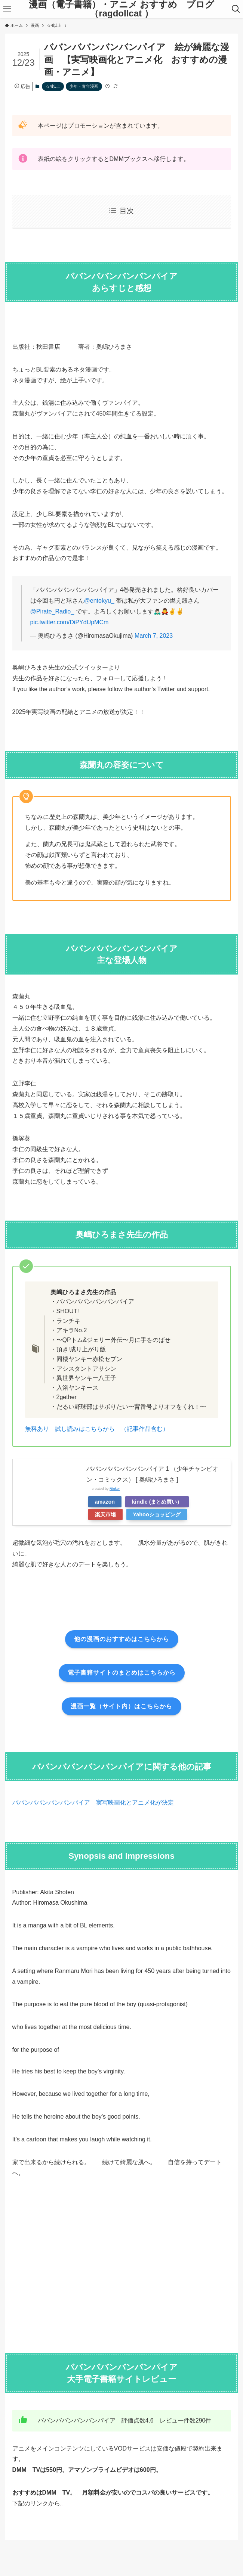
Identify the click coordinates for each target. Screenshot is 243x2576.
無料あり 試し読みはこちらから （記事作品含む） (97, 1429)
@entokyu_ (99, 600)
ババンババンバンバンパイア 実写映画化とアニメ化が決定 (93, 1802)
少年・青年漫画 (84, 86)
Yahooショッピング (157, 1514)
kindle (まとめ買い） (157, 1502)
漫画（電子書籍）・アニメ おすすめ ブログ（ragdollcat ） (122, 9)
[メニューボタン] (7, 9)
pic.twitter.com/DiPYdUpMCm (69, 622)
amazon (105, 1502)
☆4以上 (53, 86)
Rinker (115, 1488)
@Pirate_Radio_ (52, 611)
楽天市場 (105, 1514)
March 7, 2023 (154, 636)
